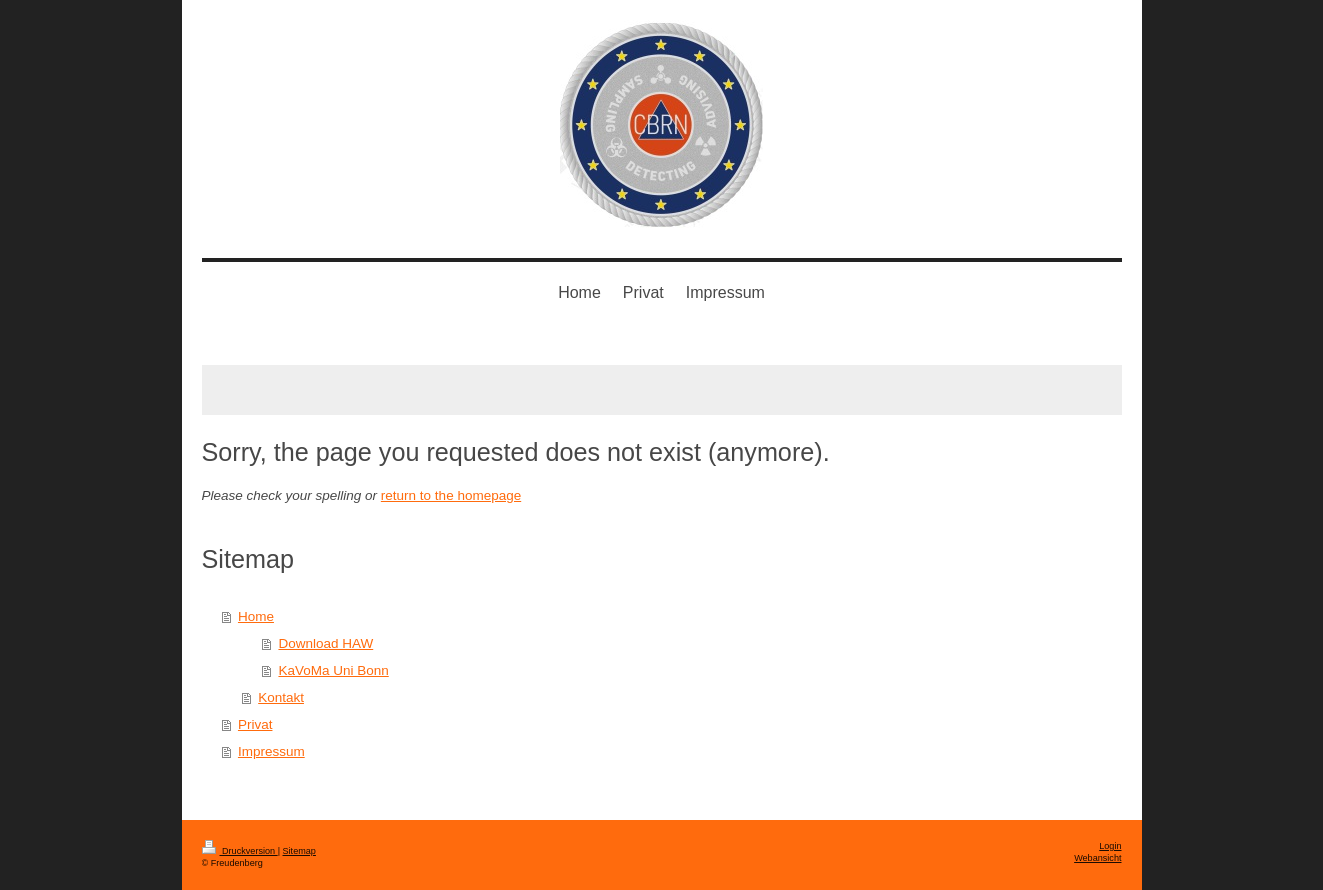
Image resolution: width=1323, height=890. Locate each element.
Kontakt (281, 697)
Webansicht (1097, 858)
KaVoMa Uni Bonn (333, 670)
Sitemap (299, 851)
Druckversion (240, 851)
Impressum (271, 751)
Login (1110, 846)
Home (256, 616)
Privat (255, 724)
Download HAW (325, 643)
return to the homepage (451, 495)
